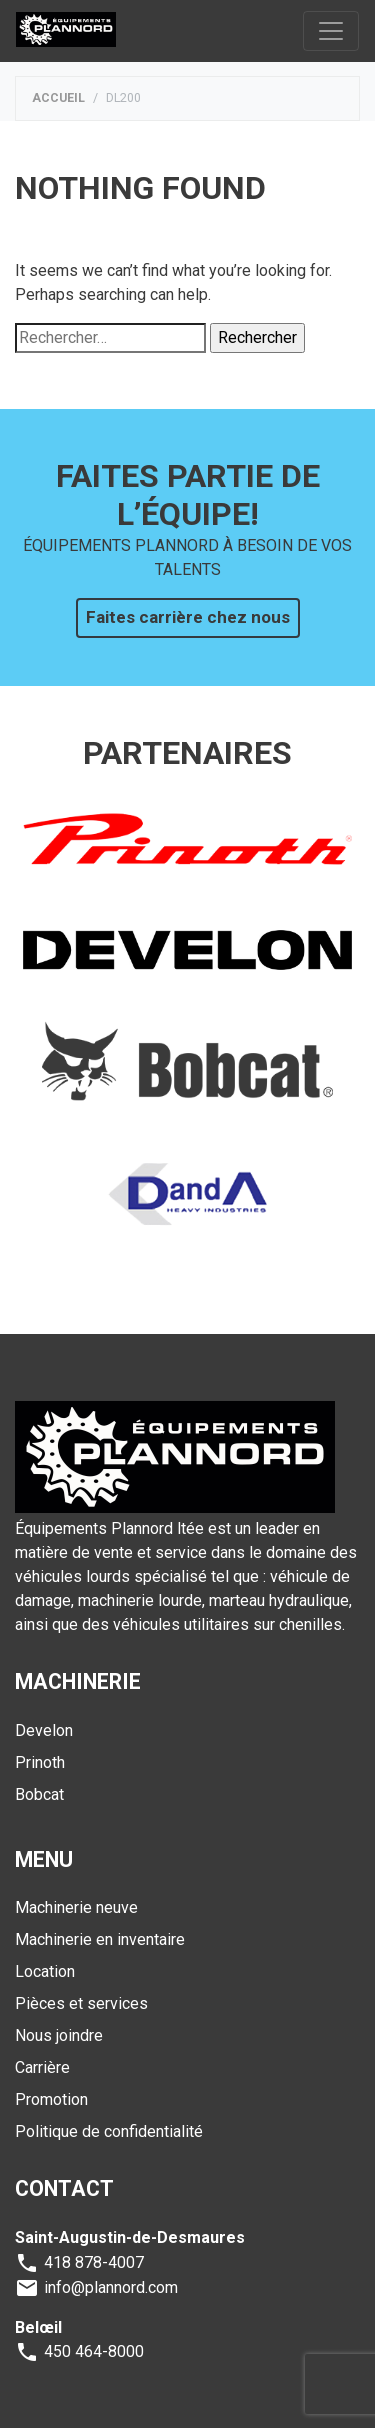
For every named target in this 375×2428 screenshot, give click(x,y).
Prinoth (40, 1762)
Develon (44, 1730)
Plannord (66, 30)
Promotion (51, 2099)
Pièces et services (81, 2003)
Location (45, 1971)
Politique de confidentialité (109, 2131)
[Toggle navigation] (331, 31)
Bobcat (39, 1794)
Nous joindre (59, 2035)
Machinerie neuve (76, 1907)
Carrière (42, 2067)
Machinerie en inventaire (100, 1939)
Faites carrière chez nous (188, 617)
